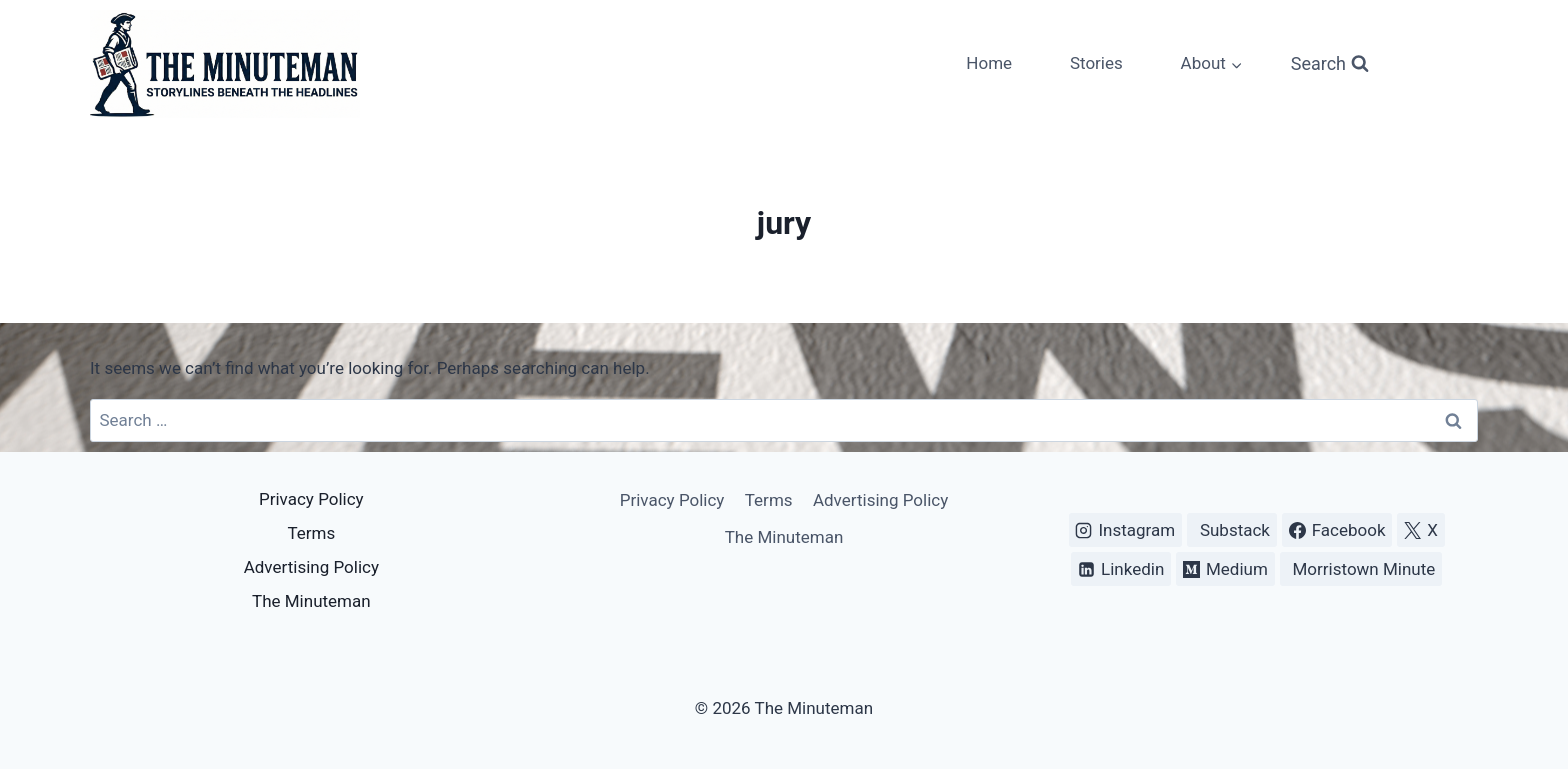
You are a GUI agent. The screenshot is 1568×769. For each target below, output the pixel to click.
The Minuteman (311, 601)
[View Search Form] (1330, 64)
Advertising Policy (311, 567)
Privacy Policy (311, 499)
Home (989, 63)
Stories (1096, 63)
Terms (311, 533)
